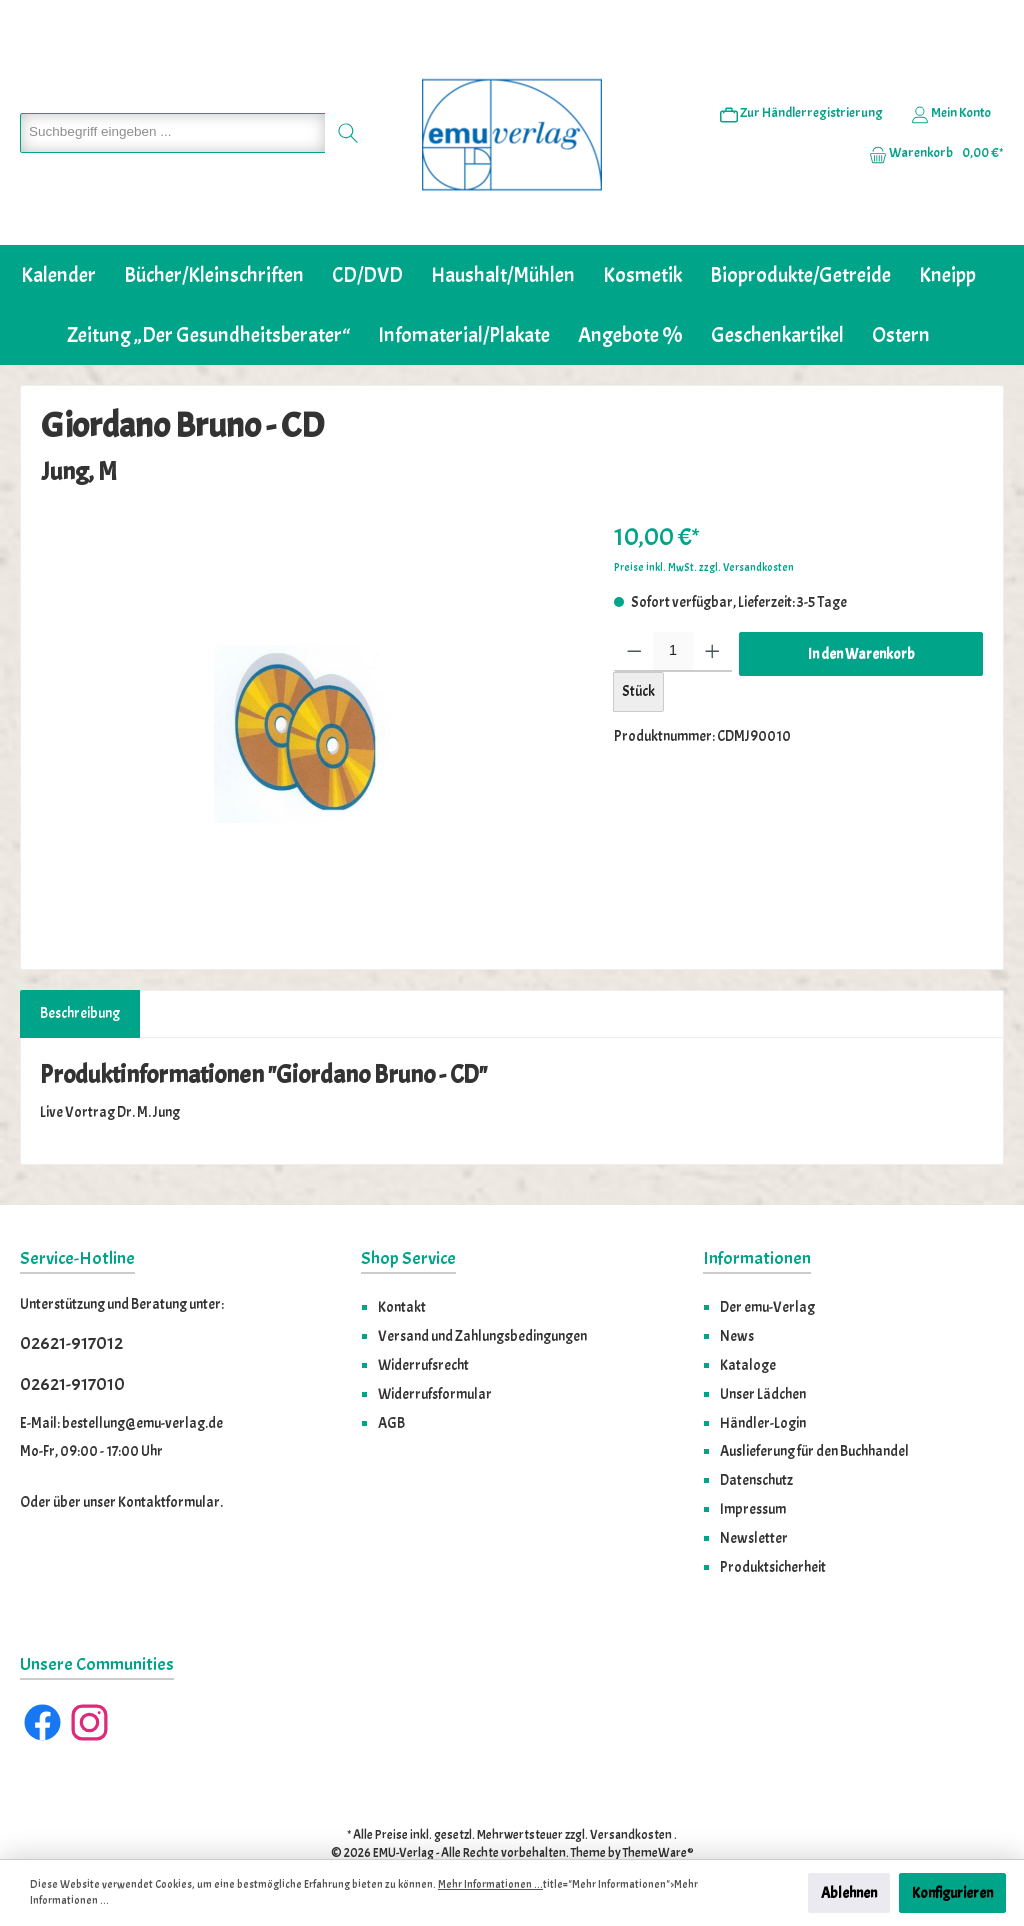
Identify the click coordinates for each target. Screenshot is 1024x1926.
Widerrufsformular (435, 1350)
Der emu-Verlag (767, 1263)
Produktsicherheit (773, 1523)
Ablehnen (849, 1893)
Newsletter (754, 1494)
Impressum (753, 1465)
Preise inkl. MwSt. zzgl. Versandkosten (704, 523)
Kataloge (748, 1321)
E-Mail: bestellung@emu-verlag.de (121, 1379)
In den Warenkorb (861, 610)
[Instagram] (89, 1678)
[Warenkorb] (930, 131)
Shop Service (408, 1214)
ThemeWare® (658, 1810)
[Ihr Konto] (951, 91)
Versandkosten (631, 1791)
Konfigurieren (952, 1893)
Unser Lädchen (763, 1350)
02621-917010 (72, 1340)
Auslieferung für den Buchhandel (814, 1407)
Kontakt (402, 1263)
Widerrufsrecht (423, 1321)
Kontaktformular (169, 1458)
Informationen (757, 1214)
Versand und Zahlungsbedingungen (482, 1292)
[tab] (80, 970)
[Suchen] (338, 111)
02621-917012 (71, 1299)
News (737, 1292)
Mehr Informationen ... (490, 1884)
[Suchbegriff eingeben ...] (168, 111)
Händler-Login (763, 1379)
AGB (391, 1379)
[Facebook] (42, 1678)
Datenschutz (756, 1436)
